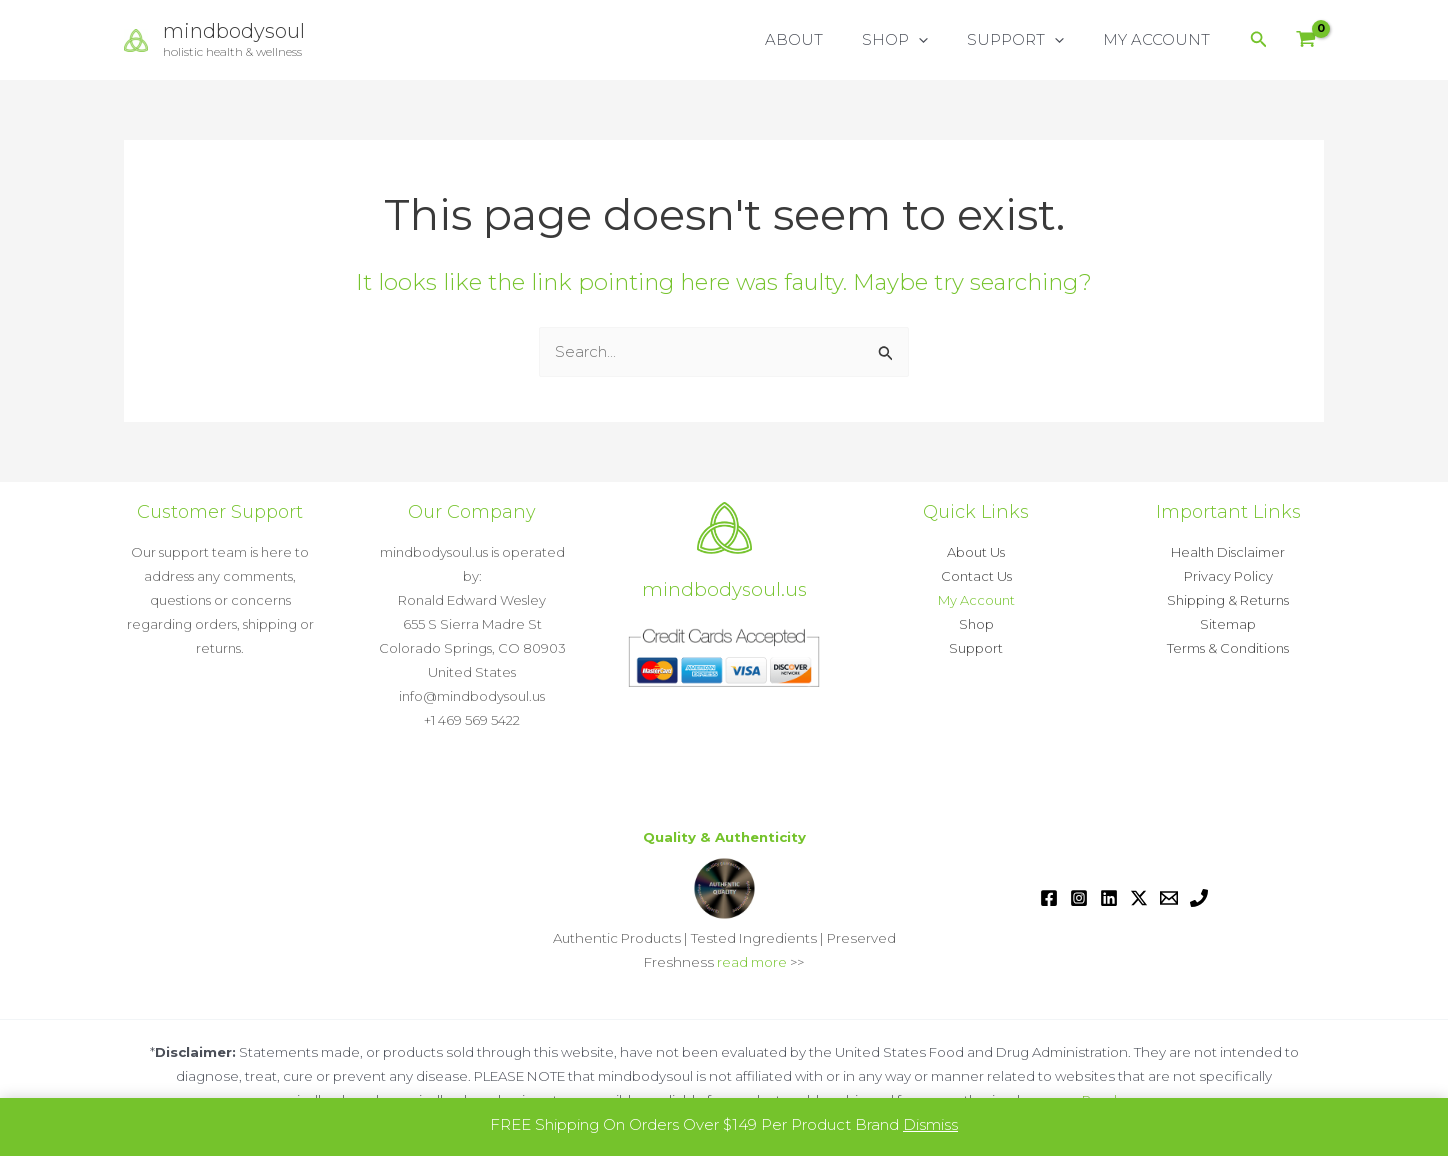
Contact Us (976, 576)
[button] (941, 40)
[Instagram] (1079, 898)
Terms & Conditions (1228, 648)
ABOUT (826, 39)
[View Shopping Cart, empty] (1306, 40)
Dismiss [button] (930, 1124)
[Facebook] (1049, 898)
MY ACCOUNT (1161, 39)
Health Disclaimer (1228, 552)
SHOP (918, 40)
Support (976, 648)
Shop (976, 624)
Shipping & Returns (1228, 600)
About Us (976, 552)
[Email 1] (1169, 898)
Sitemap (1228, 624)
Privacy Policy (1228, 576)
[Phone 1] (1199, 898)
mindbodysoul (234, 31)
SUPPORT (1029, 40)
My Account (976, 600)
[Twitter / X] (1139, 898)
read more (752, 962)
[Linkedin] (1109, 898)
